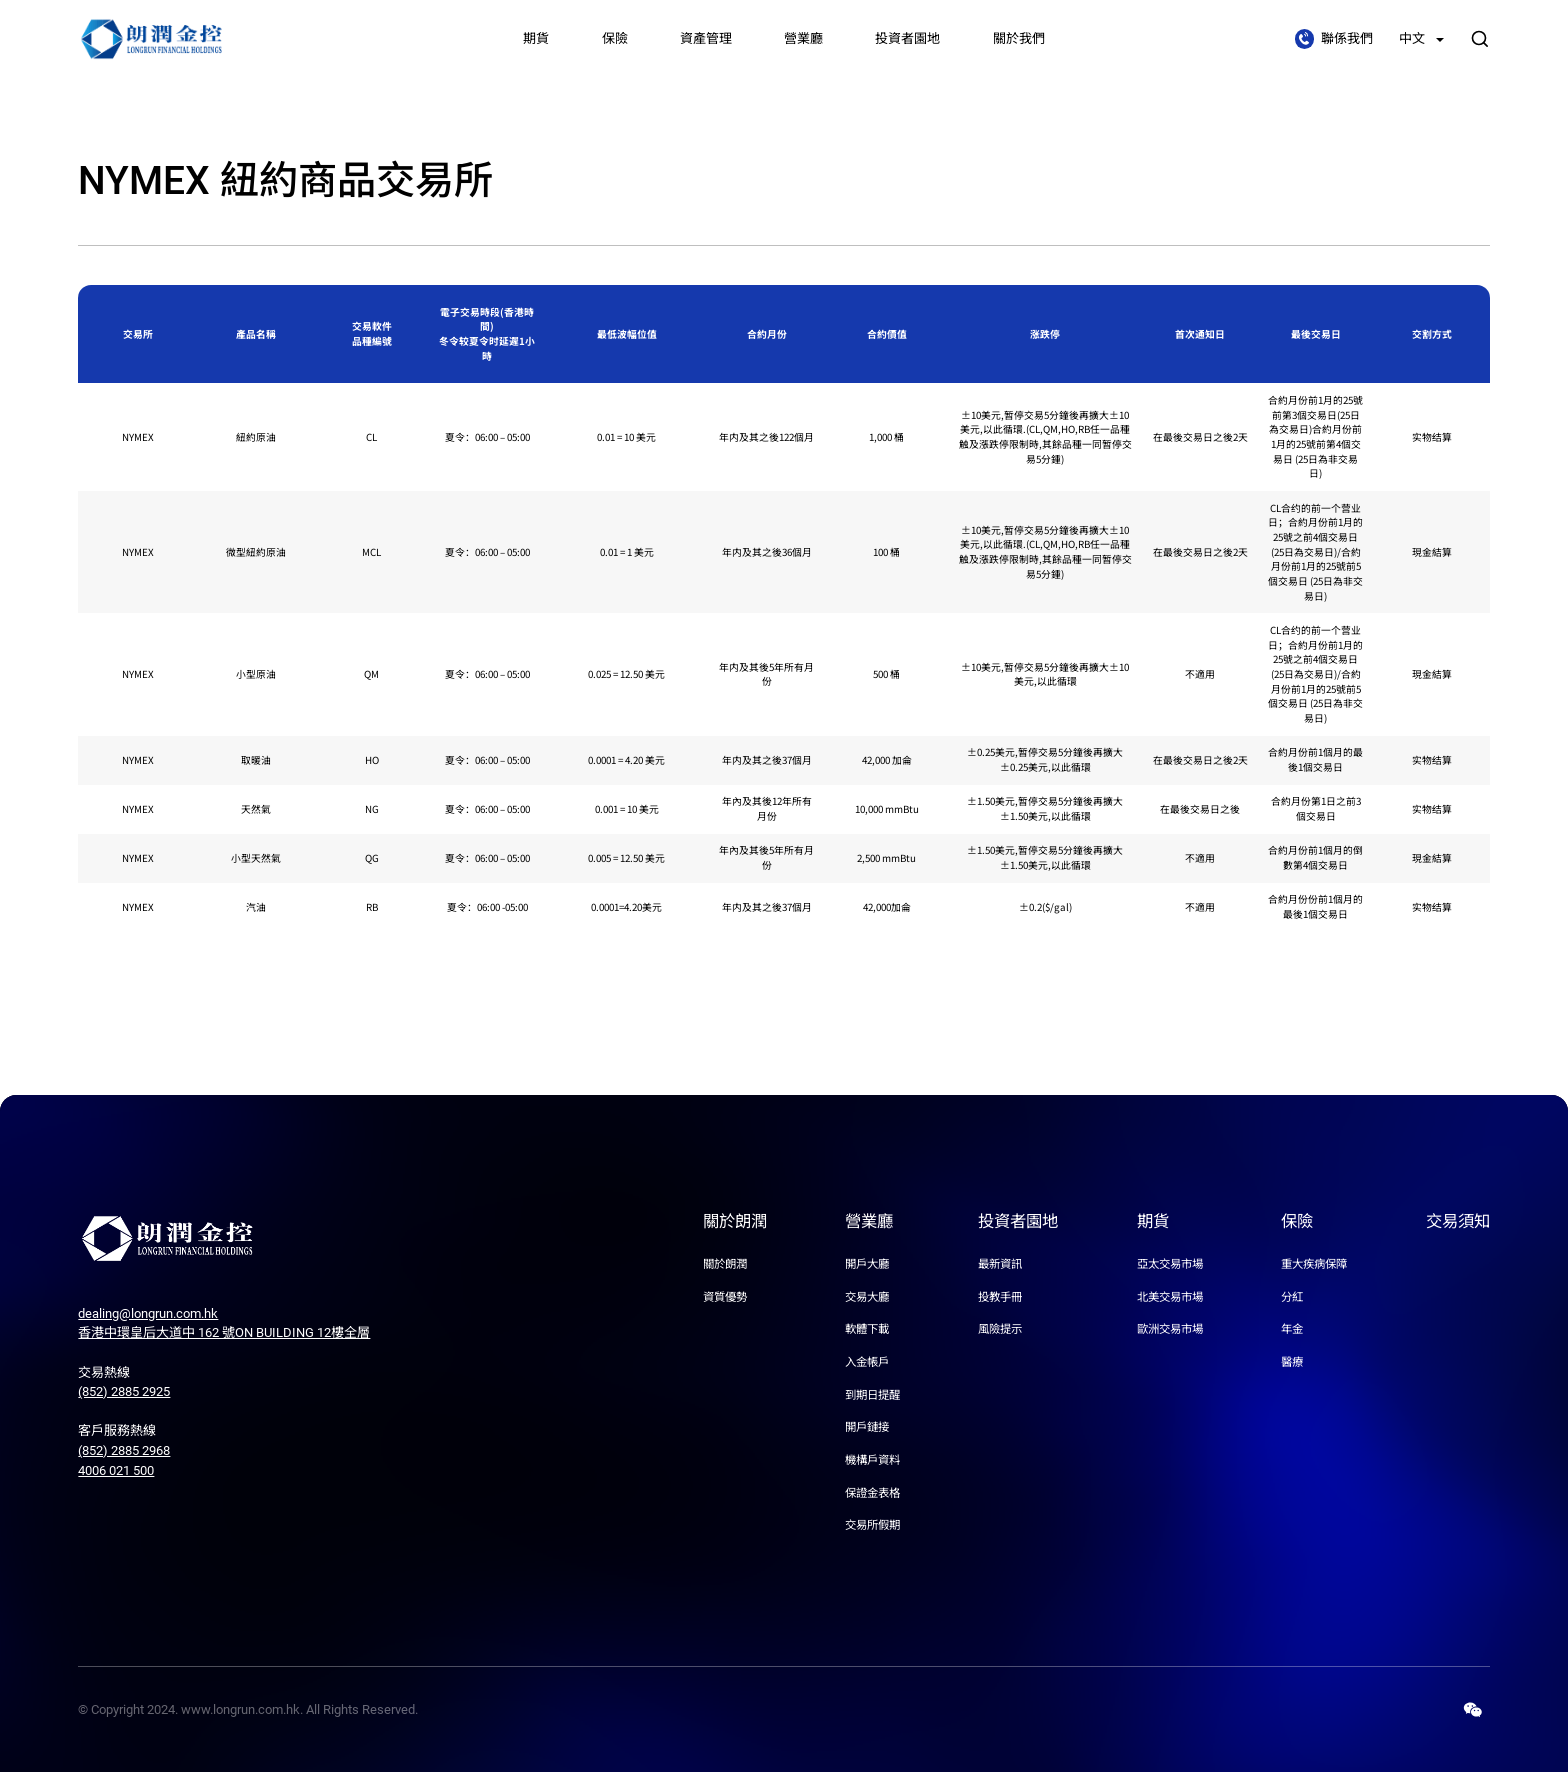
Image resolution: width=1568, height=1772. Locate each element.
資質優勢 (725, 1297)
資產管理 (706, 38)
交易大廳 (867, 1297)
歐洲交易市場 (1170, 1329)
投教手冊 (1000, 1297)
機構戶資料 (872, 1460)
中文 (1421, 38)
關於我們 (1019, 38)
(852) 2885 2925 (124, 1391)
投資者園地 (907, 38)
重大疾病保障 (1314, 1264)
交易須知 (1458, 1221)
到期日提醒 (872, 1395)
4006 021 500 (116, 1470)
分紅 (1292, 1297)
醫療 (1292, 1362)
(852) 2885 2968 (124, 1450)
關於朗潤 (735, 1221)
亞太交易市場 (1170, 1264)
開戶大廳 (867, 1264)
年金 (1292, 1329)
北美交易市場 (1170, 1297)
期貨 (536, 38)
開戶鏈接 (867, 1427)
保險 (615, 38)
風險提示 (1000, 1329)
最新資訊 (1000, 1264)
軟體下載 (867, 1329)
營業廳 (803, 38)
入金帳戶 (867, 1362)
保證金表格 (872, 1492)
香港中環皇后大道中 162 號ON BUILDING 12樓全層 (224, 1332)
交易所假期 (872, 1525)
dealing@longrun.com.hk (148, 1313)
